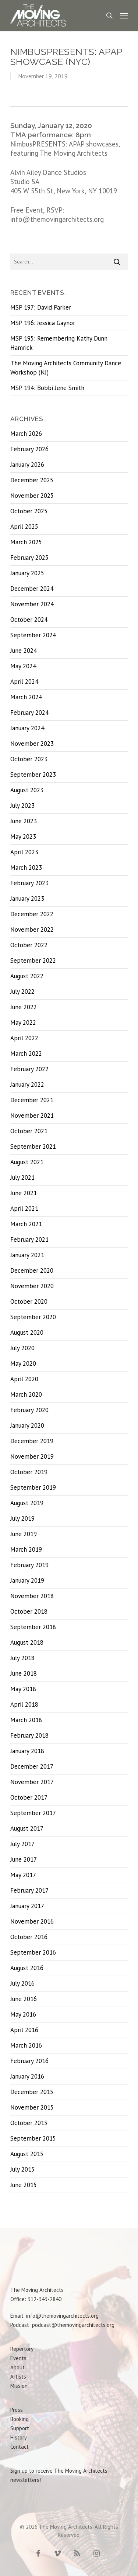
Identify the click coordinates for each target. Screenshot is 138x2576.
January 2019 (27, 1580)
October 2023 (28, 759)
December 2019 (31, 1441)
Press (16, 2409)
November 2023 (32, 743)
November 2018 (32, 1596)
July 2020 (22, 1348)
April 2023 (24, 852)
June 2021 (23, 1193)
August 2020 (26, 1332)
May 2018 (23, 1689)
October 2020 (28, 1301)
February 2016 (29, 2061)
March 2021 (26, 1224)
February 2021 (29, 1239)
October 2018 (28, 1611)
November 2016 (32, 1921)
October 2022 (28, 945)
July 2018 (22, 1658)
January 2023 (27, 898)
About (17, 2367)
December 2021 (31, 1100)
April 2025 (24, 527)
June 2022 (23, 1007)
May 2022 (23, 1022)
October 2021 (28, 1131)
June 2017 (23, 1859)
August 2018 (26, 1642)
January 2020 (27, 1425)
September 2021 (33, 1146)
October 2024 (28, 619)
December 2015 (31, 2092)
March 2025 (26, 542)
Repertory (21, 2348)
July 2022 (22, 991)
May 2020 (23, 1363)
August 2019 (26, 1503)
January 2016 (27, 2076)
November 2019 (32, 1456)
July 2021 (22, 1177)
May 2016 (23, 2014)
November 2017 (32, 1782)
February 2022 (29, 1069)
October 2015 (28, 2123)
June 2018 (23, 1673)
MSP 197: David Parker (40, 307)
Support (19, 2428)
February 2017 (29, 1890)
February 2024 (29, 712)
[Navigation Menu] (124, 15)
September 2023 (33, 774)
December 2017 (31, 1766)
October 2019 (28, 1472)
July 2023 (22, 805)
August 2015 (26, 2154)
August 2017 (26, 1828)
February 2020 (29, 1410)
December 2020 (31, 1270)
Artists (18, 2376)
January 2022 (27, 1084)
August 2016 (26, 1968)
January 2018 (27, 1751)
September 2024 (33, 635)
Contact (19, 2446)
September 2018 (33, 1627)
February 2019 (29, 1565)
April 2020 (24, 1379)
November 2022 (32, 929)
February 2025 (29, 558)
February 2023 (29, 883)
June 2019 (23, 1534)
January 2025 (27, 573)
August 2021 (26, 1162)
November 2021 (32, 1115)
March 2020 (26, 1394)
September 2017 (33, 1813)
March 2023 (26, 867)
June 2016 (23, 1999)
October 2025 (28, 511)
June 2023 (23, 821)
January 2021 (27, 1255)
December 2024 (31, 588)
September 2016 (33, 1952)
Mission (19, 2385)
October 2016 (28, 1937)
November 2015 (32, 2107)
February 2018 (29, 1735)
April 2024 (24, 681)
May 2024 (23, 666)
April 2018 (24, 1704)
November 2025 (32, 496)
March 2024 (26, 697)
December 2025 (31, 480)
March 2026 (26, 434)
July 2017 (22, 1844)
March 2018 (26, 1720)
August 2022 (26, 976)
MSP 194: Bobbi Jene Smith (47, 388)
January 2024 (27, 728)
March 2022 (26, 1053)
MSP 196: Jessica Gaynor (42, 323)
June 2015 (23, 2185)
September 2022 (33, 960)
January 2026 (27, 465)
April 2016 (24, 2030)
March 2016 (26, 2045)
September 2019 (33, 1487)
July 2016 (22, 1983)
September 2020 (33, 1317)
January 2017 (27, 1906)
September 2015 (33, 2138)
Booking (19, 2418)
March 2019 (26, 1549)
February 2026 (29, 449)
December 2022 (31, 914)
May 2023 (23, 836)
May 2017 (23, 1875)
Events (18, 2358)
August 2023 (26, 790)
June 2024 (23, 650)
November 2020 (32, 1286)
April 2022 (24, 1038)
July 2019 (22, 1518)
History (18, 2437)
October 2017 (28, 1797)
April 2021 (24, 1208)
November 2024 (32, 604)
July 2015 (22, 2169)
